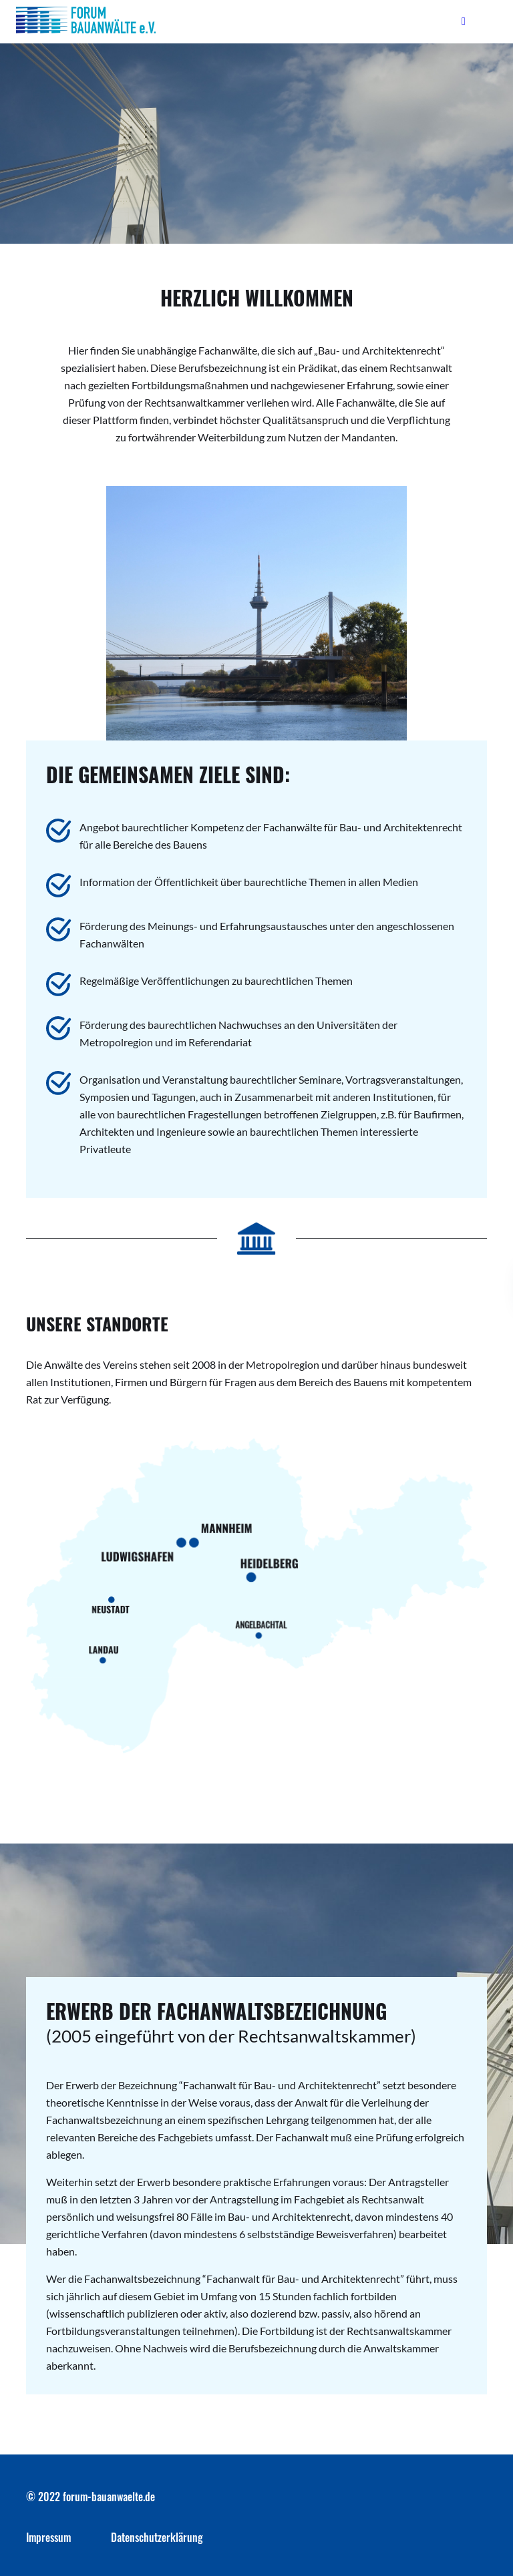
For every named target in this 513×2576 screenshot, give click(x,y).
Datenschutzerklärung (157, 2537)
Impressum (48, 2537)
